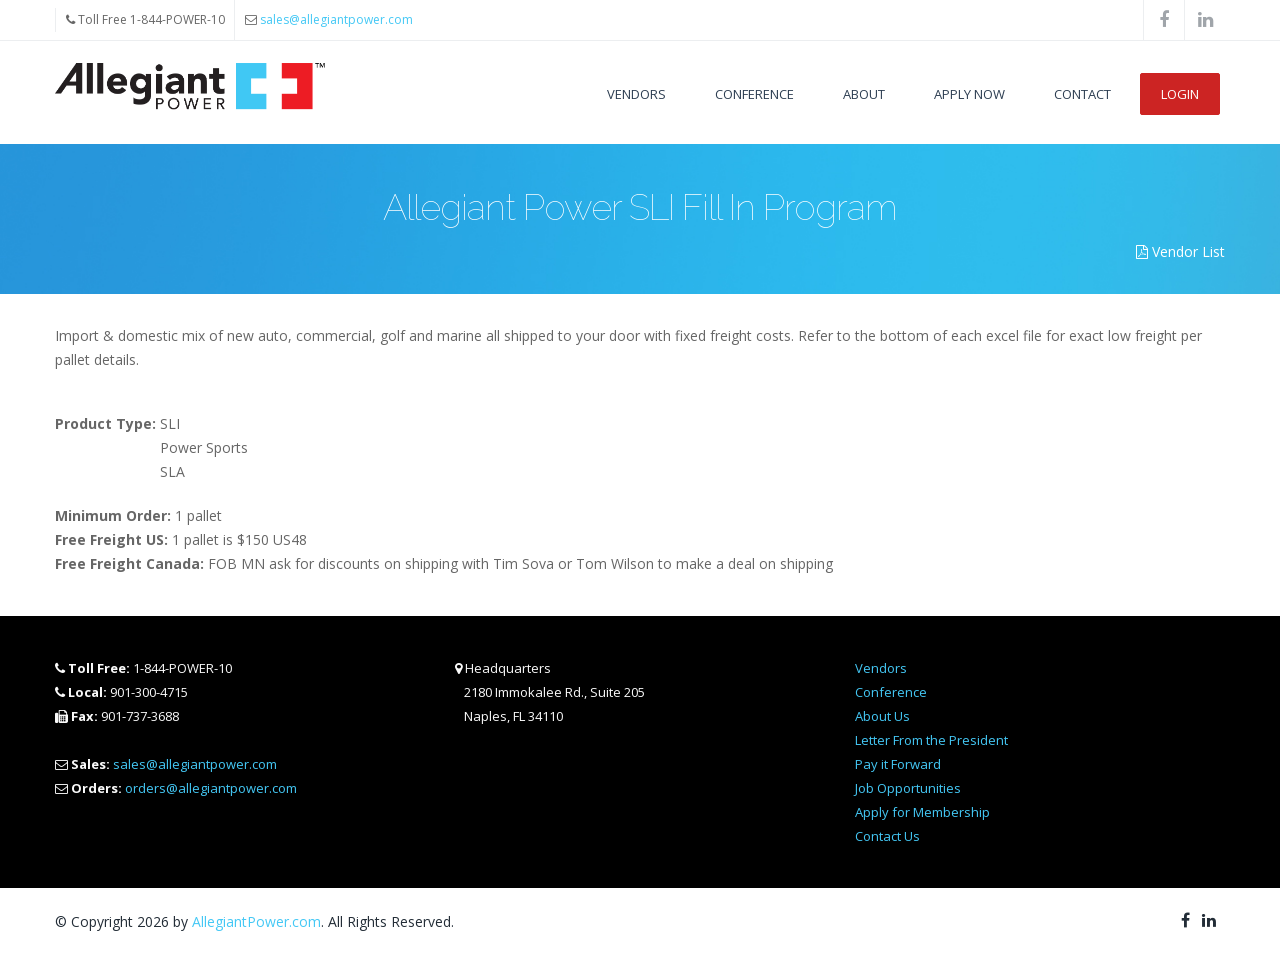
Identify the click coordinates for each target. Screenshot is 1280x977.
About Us (882, 716)
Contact (1082, 94)
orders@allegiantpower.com (211, 788)
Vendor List (1180, 251)
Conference (754, 94)
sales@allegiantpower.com (336, 19)
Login (1180, 94)
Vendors (636, 94)
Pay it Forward (898, 764)
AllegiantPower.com (256, 921)
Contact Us (887, 836)
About (864, 94)
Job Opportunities (908, 788)
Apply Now (969, 94)
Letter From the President (931, 740)
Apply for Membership (922, 812)
